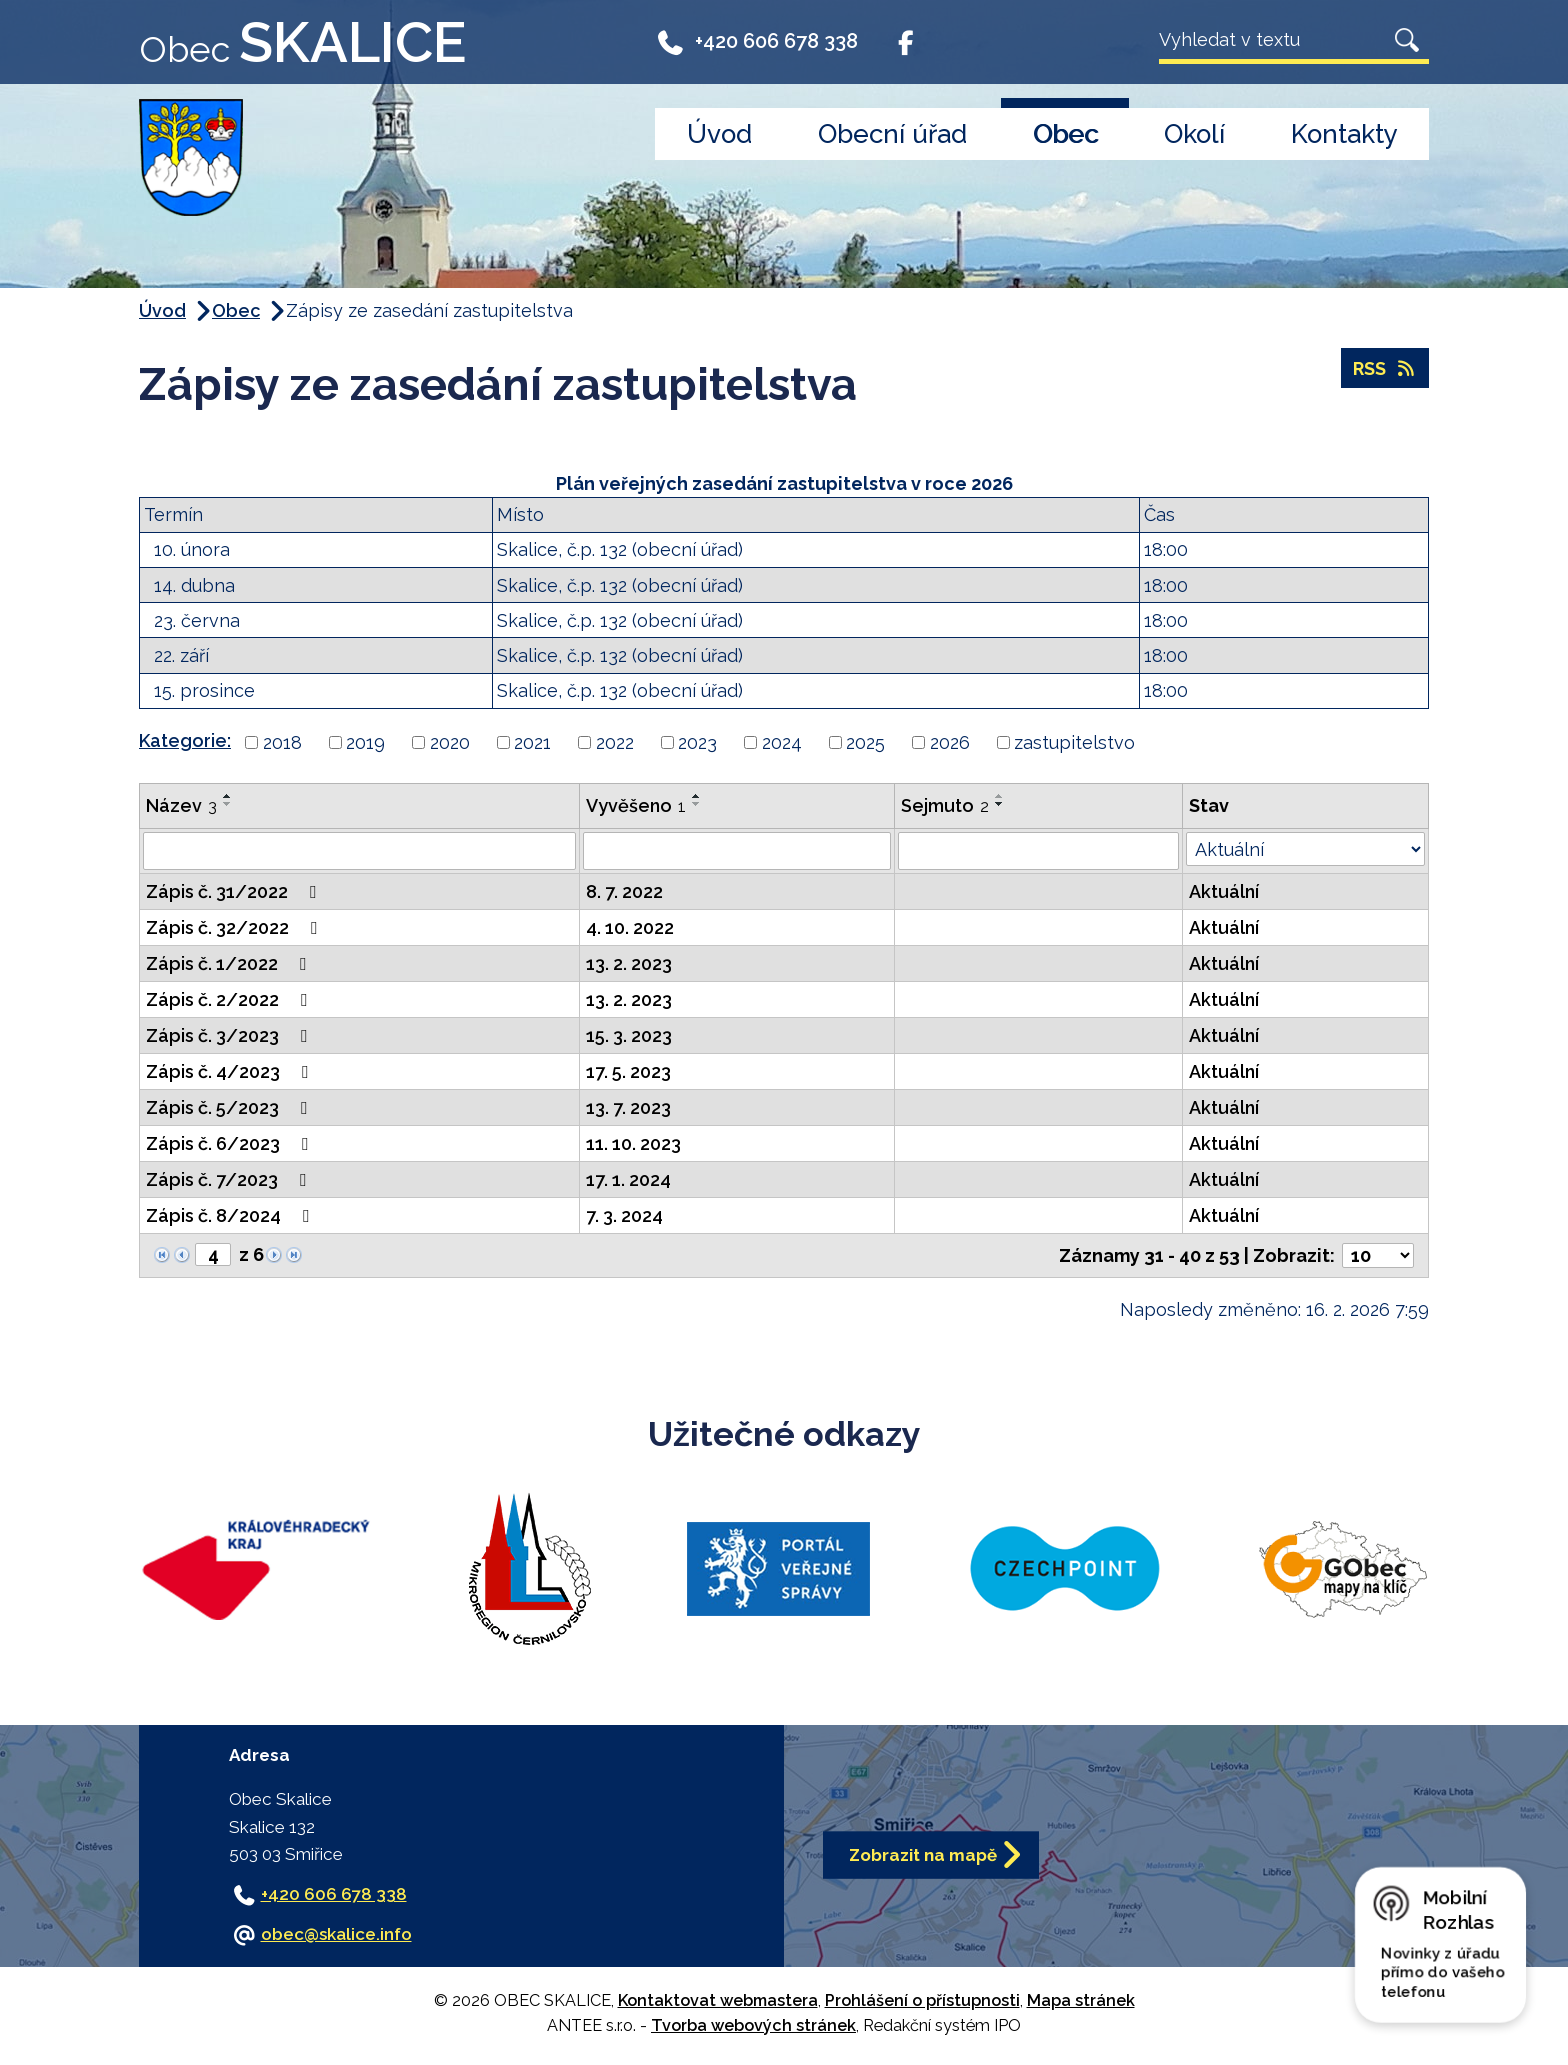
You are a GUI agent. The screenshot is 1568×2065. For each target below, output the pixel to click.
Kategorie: (185, 740)
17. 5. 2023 (628, 1071)
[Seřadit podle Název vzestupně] (228, 796)
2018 (282, 742)
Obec (1065, 134)
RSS (1385, 368)
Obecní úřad (892, 134)
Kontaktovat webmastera (718, 2000)
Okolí (1194, 134)
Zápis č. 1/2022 (230, 963)
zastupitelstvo (1074, 742)
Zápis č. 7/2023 (230, 1179)
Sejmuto (945, 805)
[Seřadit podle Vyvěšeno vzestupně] (697, 796)
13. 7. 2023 (628, 1107)
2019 (365, 742)
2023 (697, 742)
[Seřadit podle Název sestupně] (228, 804)
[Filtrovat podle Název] (359, 851)
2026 (950, 742)
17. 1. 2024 (628, 1179)
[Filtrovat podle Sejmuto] (1038, 851)
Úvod (719, 134)
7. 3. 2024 (624, 1215)
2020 (450, 742)
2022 (615, 742)
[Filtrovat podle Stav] (1305, 849)
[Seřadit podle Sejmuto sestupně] (1000, 804)
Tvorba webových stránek (753, 2025)
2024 (782, 742)
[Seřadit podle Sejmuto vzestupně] (1000, 796)
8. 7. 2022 (624, 891)
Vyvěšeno (636, 805)
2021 (532, 742)
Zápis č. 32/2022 (235, 927)
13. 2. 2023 (629, 963)
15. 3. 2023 (629, 1035)
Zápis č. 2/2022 (230, 999)
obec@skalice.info (336, 1934)
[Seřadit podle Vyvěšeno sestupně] (697, 804)
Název (181, 805)
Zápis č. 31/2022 (235, 891)
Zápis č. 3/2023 (230, 1035)
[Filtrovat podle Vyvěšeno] (737, 851)
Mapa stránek (1081, 2000)
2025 (865, 742)
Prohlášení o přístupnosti (922, 2000)
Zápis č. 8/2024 (231, 1215)
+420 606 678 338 (756, 42)
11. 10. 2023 (633, 1143)
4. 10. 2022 (630, 927)
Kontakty (1344, 134)
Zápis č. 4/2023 (231, 1071)
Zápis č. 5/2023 (230, 1107)
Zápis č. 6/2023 (231, 1143)
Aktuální (1224, 891)
